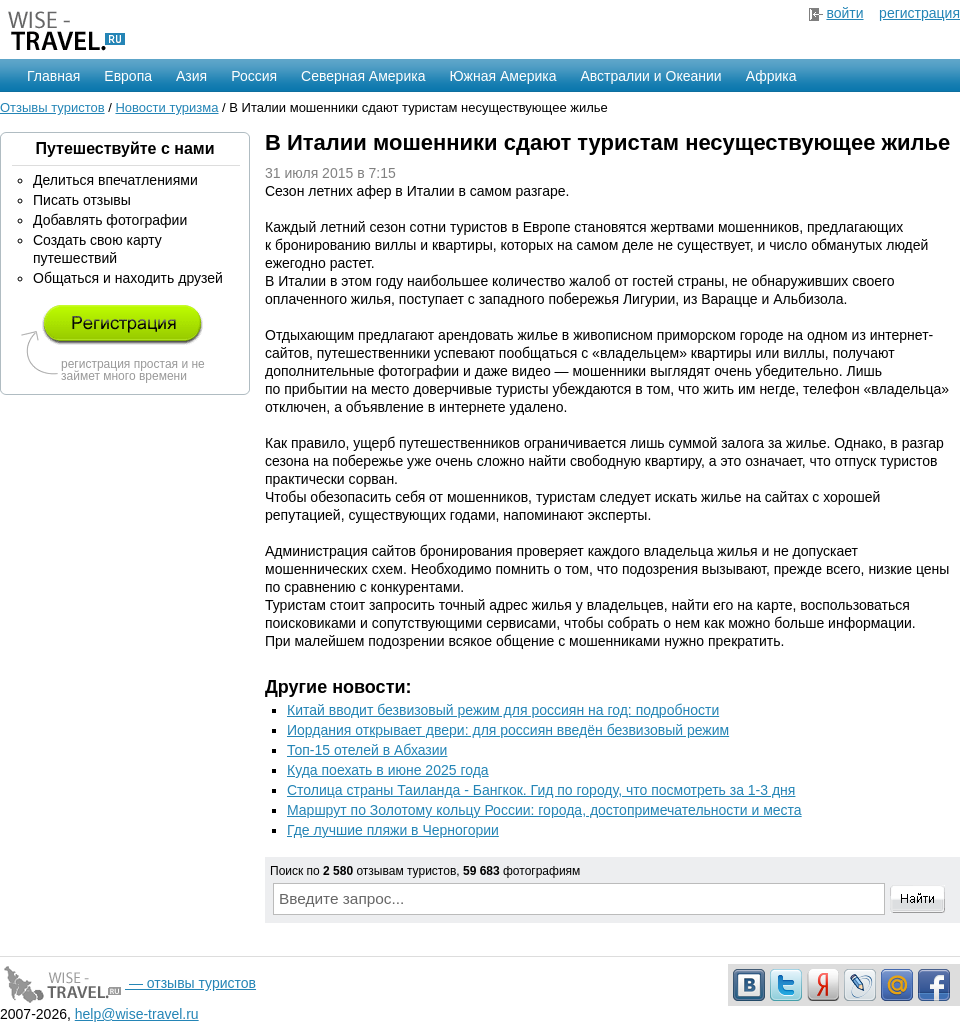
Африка (771, 76)
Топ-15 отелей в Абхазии (367, 750)
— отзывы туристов (128, 983)
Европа (128, 76)
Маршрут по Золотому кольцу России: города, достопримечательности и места (544, 810)
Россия (254, 76)
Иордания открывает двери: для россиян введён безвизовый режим (508, 730)
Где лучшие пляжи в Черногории (393, 830)
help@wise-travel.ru (137, 1014)
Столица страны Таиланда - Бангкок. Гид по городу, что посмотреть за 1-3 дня (541, 790)
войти (844, 13)
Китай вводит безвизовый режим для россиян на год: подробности (503, 710)
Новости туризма (166, 107)
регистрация (919, 13)
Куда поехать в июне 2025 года (388, 770)
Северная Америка (363, 76)
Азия (191, 76)
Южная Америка (502, 76)
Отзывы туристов (52, 107)
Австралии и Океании (651, 76)
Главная (53, 76)
